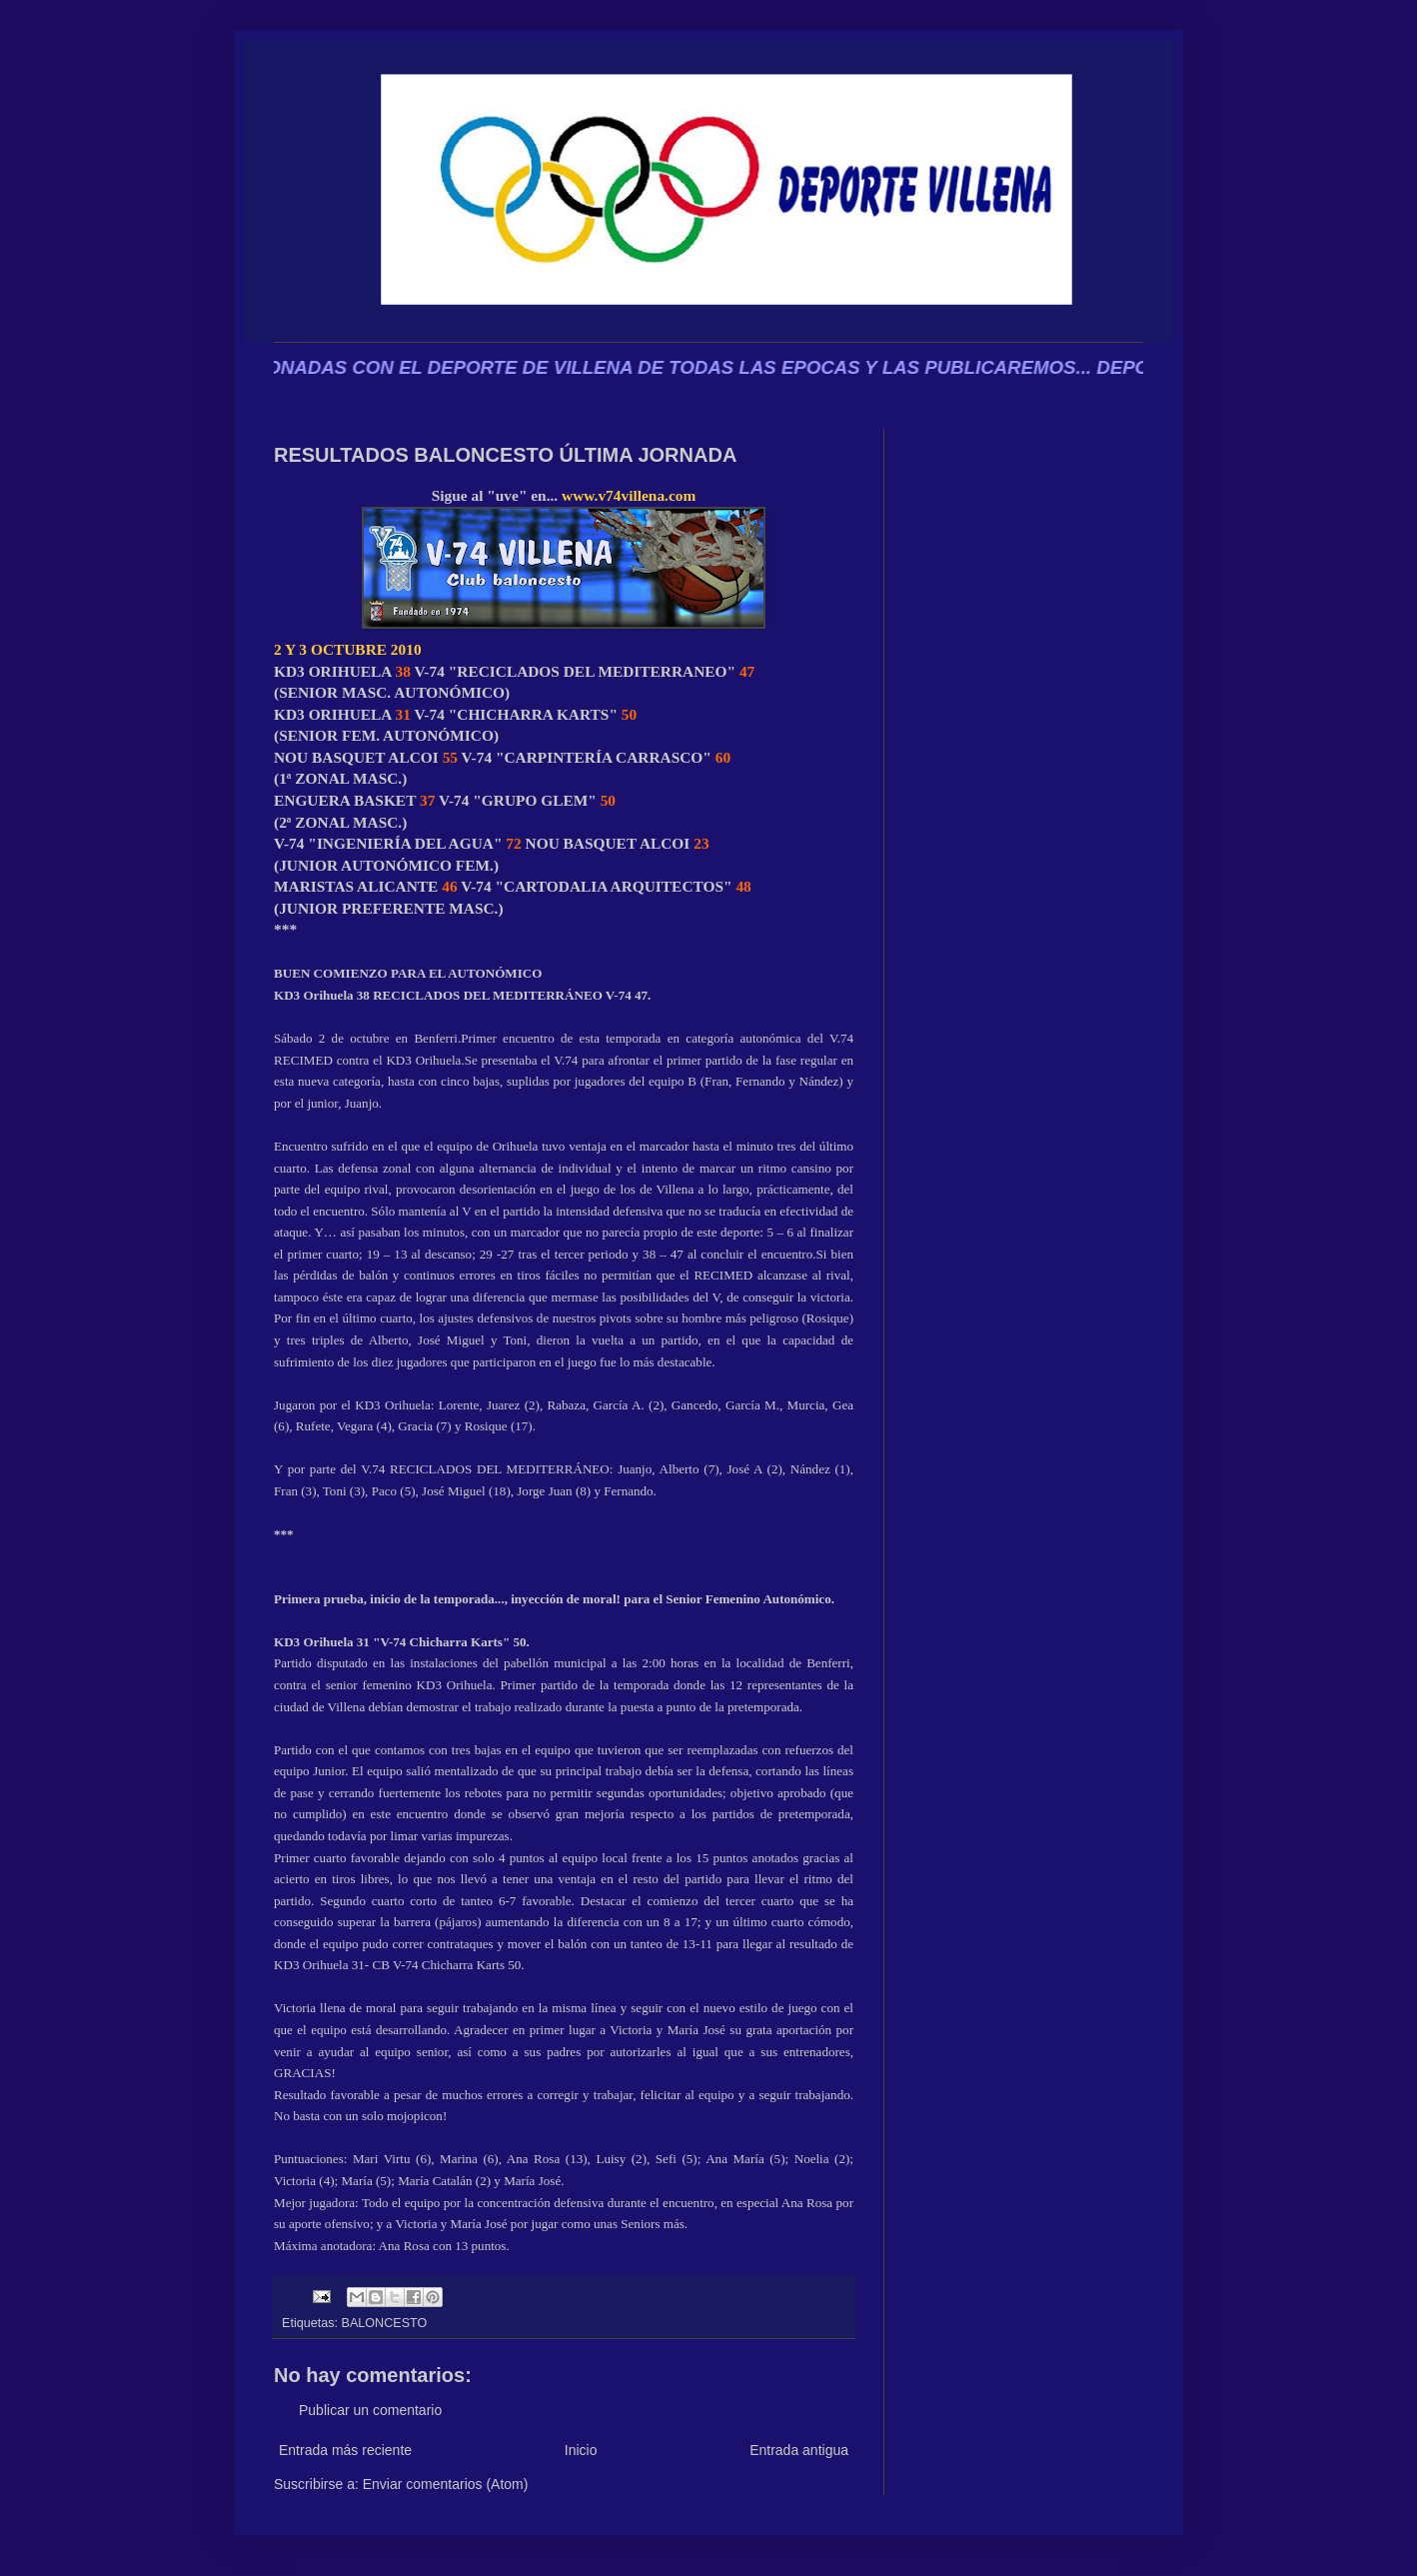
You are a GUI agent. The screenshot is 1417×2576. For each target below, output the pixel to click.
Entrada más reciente (345, 2450)
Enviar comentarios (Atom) (446, 2484)
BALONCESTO (385, 2323)
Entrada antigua (798, 2450)
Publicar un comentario (370, 2410)
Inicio (581, 2450)
